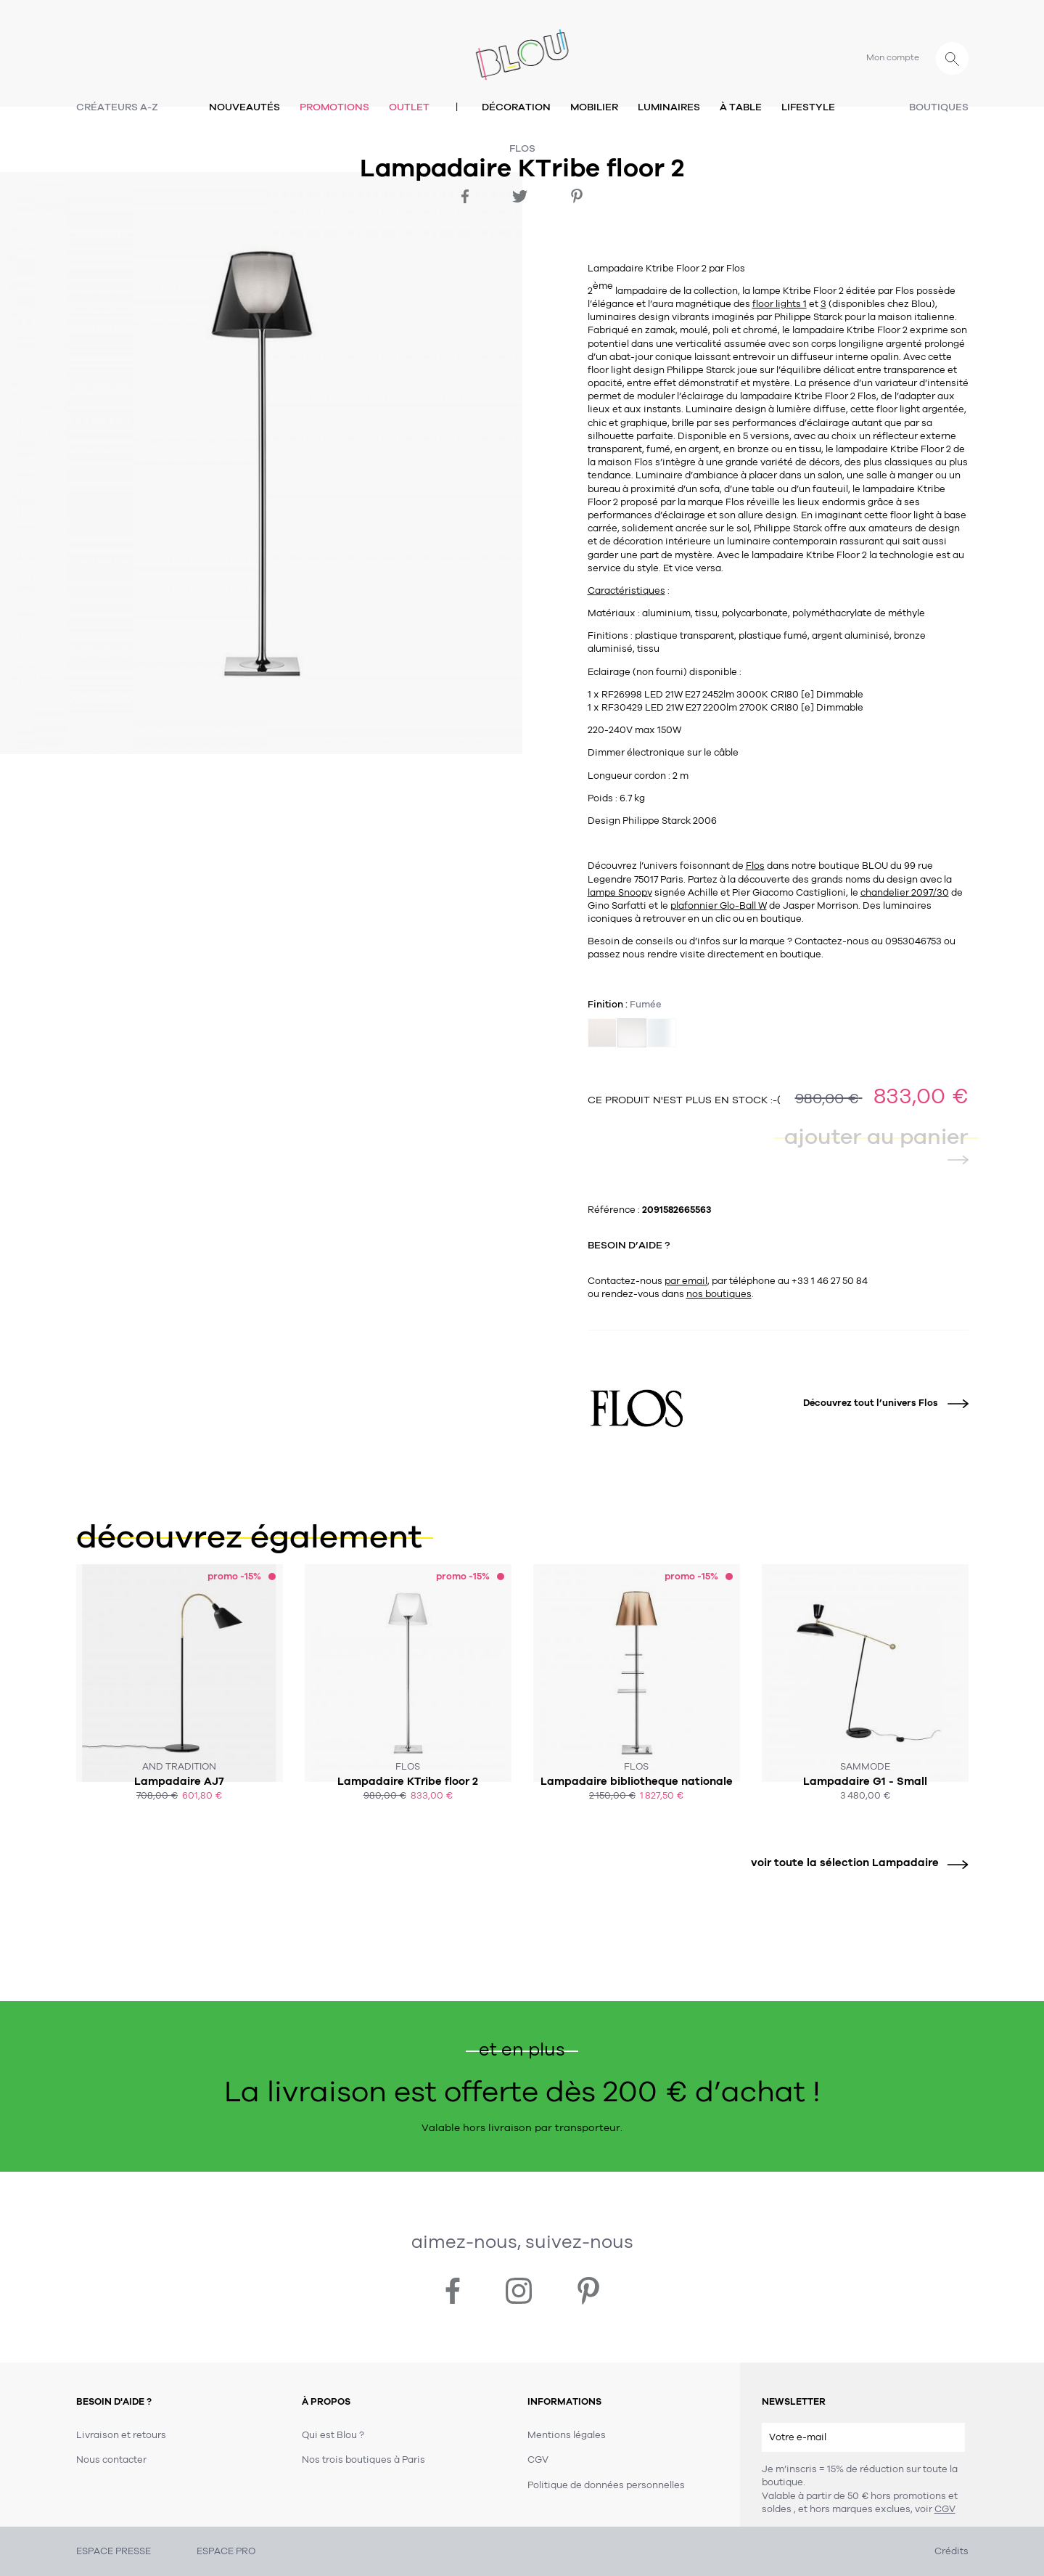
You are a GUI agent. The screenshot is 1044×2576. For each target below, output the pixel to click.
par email (686, 1281)
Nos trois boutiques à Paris (363, 2459)
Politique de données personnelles (606, 2485)
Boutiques (939, 107)
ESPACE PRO (226, 2551)
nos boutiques (719, 1294)
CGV (944, 2509)
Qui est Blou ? (333, 2435)
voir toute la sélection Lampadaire (854, 1862)
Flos (522, 148)
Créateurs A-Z (117, 107)
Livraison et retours (121, 2435)
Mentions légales (566, 2435)
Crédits (951, 2551)
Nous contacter (111, 2459)
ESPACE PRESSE (113, 2551)
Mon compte (892, 57)
